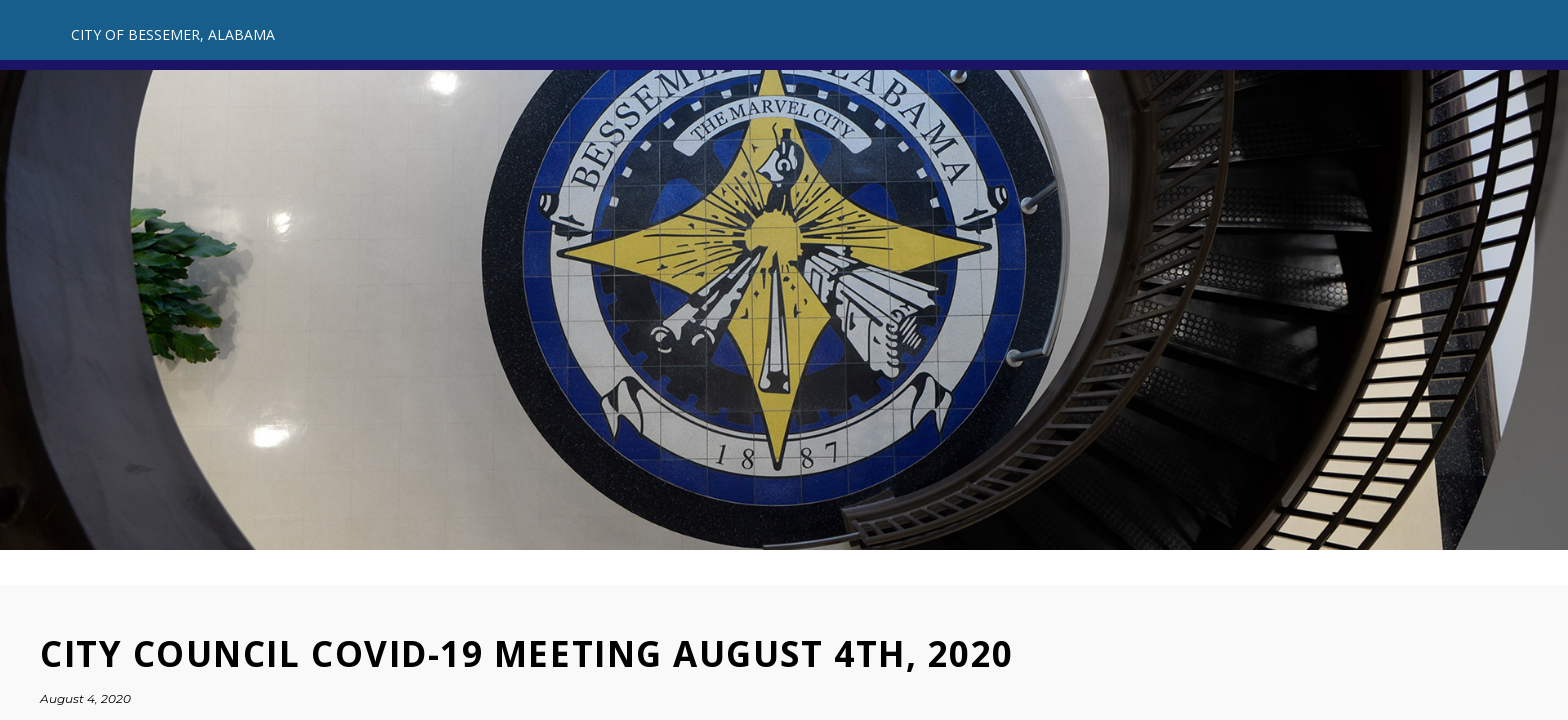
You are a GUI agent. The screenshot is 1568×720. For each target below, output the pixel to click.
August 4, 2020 (85, 698)
